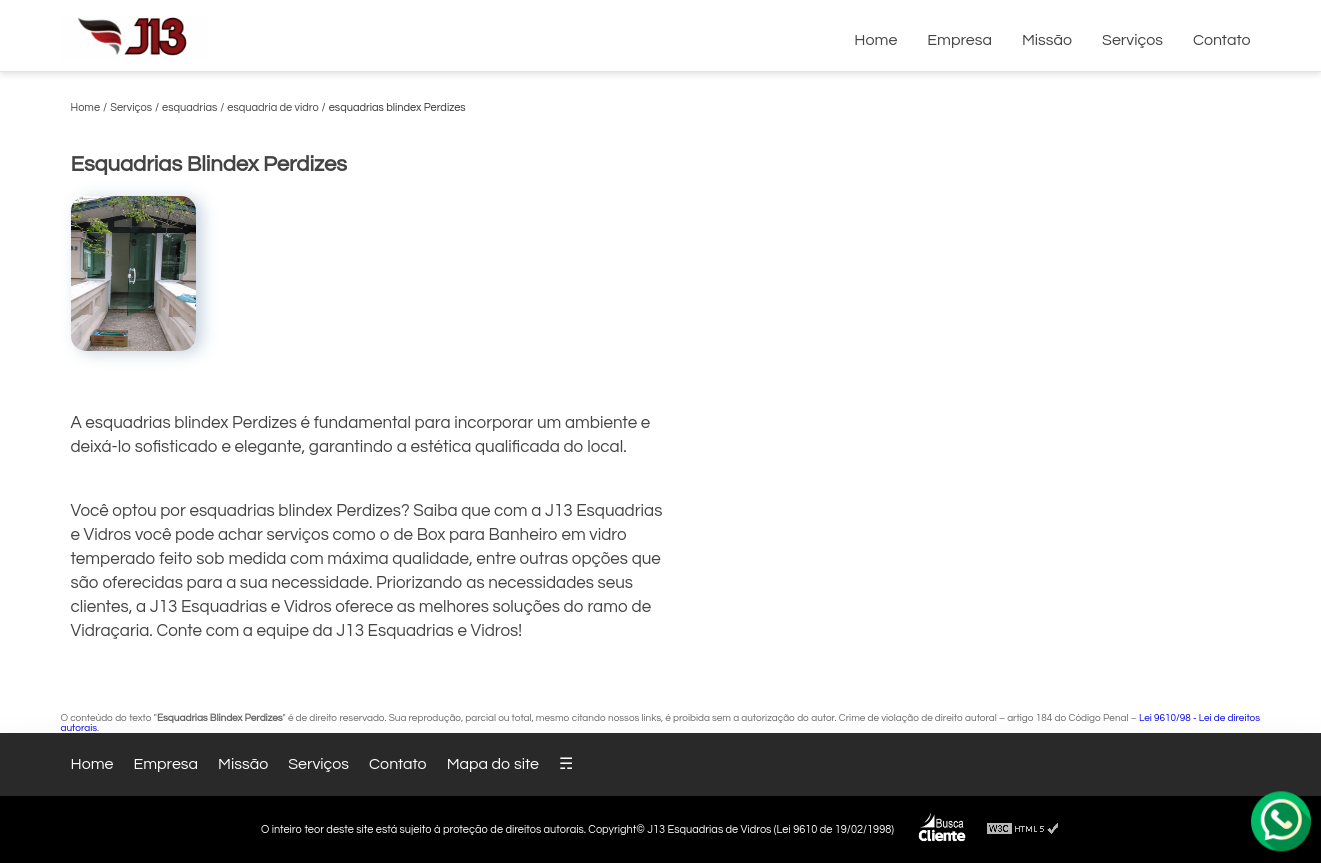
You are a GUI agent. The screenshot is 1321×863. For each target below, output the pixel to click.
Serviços (1132, 40)
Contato (1222, 40)
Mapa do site (493, 764)
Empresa (959, 40)
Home (875, 40)
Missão (1047, 40)
